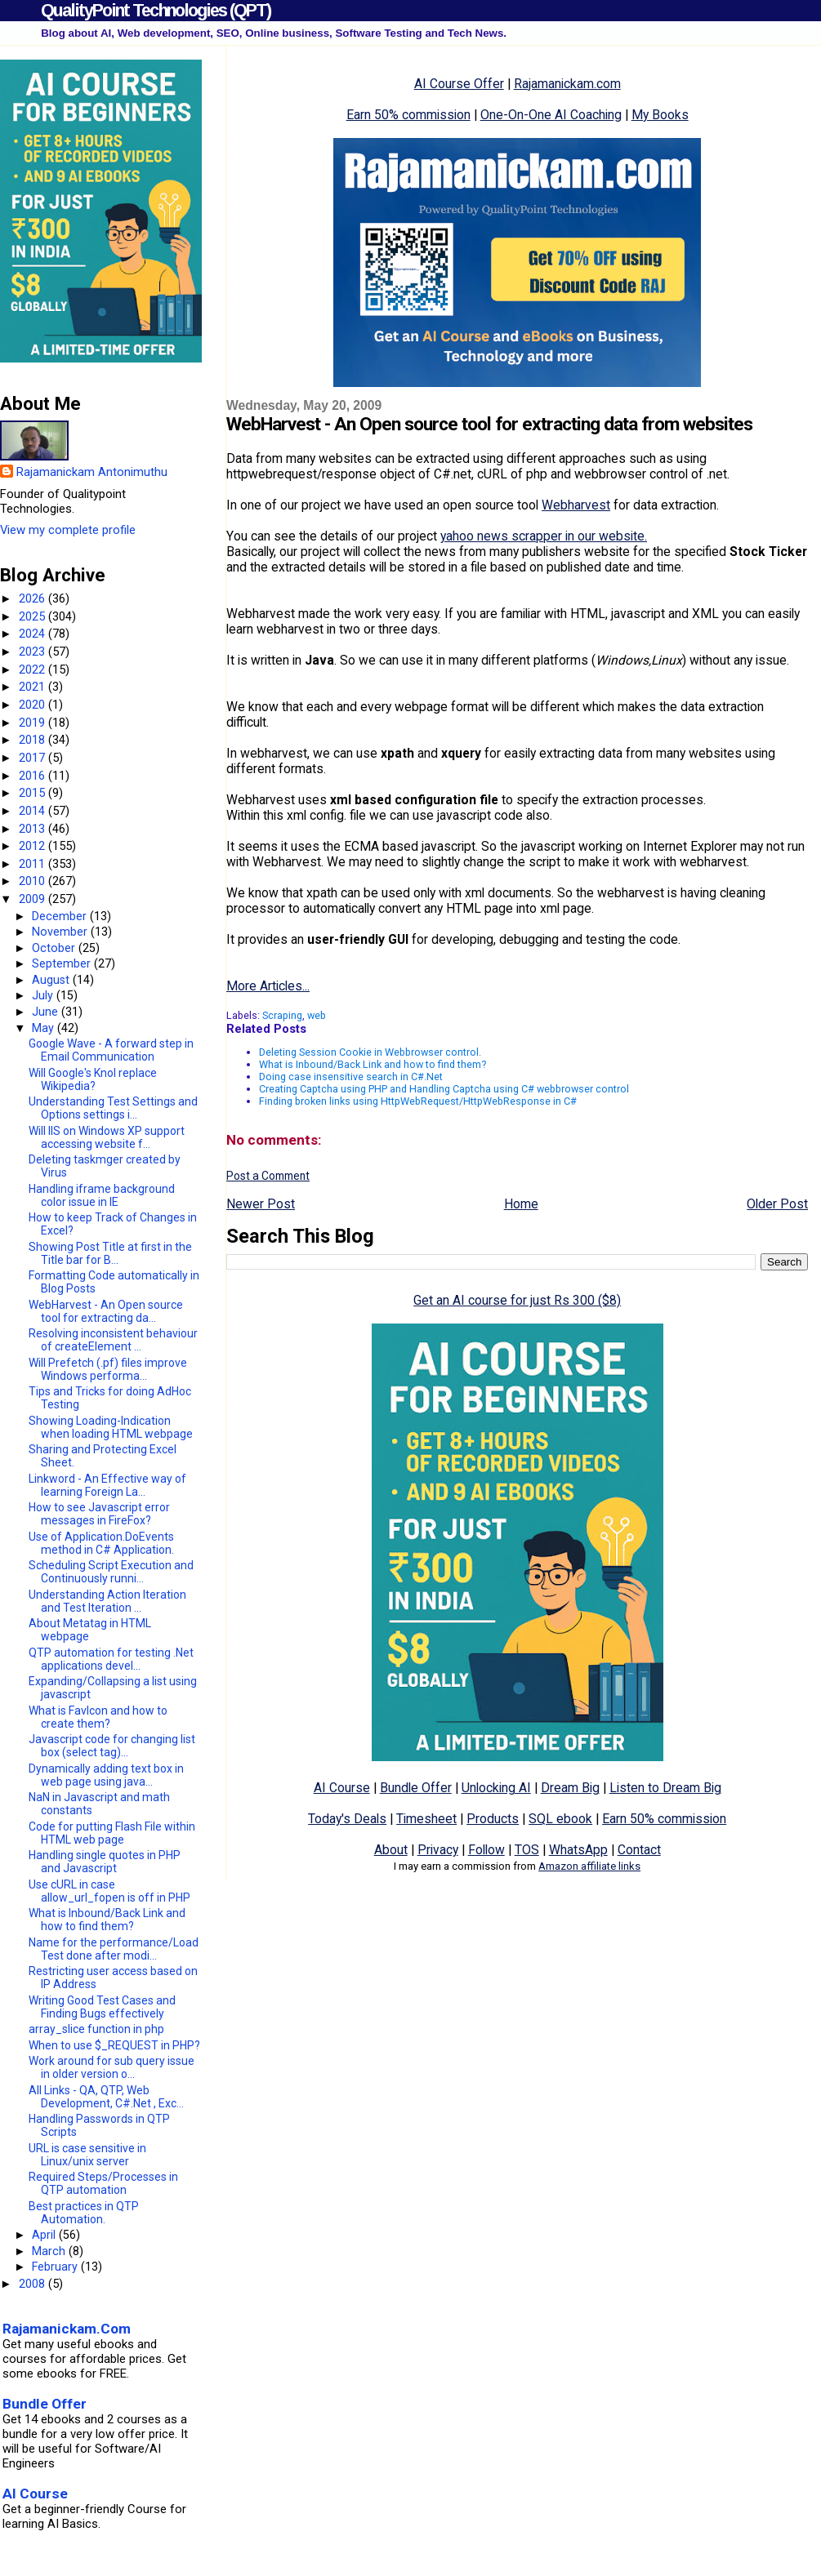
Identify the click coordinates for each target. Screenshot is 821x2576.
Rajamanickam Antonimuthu (91, 472)
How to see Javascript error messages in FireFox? (99, 1514)
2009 (33, 899)
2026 (33, 598)
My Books (660, 114)
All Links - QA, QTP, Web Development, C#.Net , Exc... (106, 2097)
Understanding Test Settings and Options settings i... (113, 1108)
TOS (527, 1849)
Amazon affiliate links (589, 1866)
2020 (33, 704)
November (61, 931)
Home (521, 1204)
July (44, 995)
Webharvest (576, 505)
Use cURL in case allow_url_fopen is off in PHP (109, 1891)
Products (492, 1818)
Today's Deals (347, 1818)
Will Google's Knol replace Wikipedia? (93, 1079)
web (316, 1015)
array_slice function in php (96, 2028)
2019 (33, 722)
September (63, 963)
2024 (33, 633)
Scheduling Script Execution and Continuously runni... (111, 1572)
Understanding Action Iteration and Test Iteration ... (107, 1601)
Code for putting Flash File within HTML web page (112, 1833)
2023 (33, 651)
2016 (33, 775)
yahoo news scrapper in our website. (543, 536)
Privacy (437, 1849)
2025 (33, 616)
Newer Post (260, 1204)
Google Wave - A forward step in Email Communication (111, 1050)
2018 (33, 739)
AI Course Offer (459, 83)
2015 (33, 792)
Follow (486, 1849)
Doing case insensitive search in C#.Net (351, 1076)
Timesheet (426, 1818)
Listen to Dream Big (665, 1787)
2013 (33, 828)
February (56, 2266)
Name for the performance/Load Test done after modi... (114, 1949)
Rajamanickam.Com (66, 2328)
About (391, 1849)
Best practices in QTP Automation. (84, 2213)
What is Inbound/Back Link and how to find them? (372, 1064)
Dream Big (570, 1787)
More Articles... (268, 986)
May (44, 1027)
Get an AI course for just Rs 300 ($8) (517, 1300)
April (45, 2234)
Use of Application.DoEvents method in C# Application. (101, 1543)
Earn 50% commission (408, 114)
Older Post (777, 1204)
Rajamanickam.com (567, 83)
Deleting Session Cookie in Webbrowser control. (370, 1052)
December (61, 916)
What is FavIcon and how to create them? (98, 1717)
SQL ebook (560, 1818)
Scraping (282, 1015)
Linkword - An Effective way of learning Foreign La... (107, 1485)
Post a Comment (268, 1175)
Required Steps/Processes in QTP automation (103, 2183)
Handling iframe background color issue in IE (102, 1195)
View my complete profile (68, 530)
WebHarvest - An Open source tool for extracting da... (106, 1311)
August (52, 979)
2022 (33, 669)
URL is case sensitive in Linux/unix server (87, 2155)
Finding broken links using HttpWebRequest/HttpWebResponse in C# (418, 1101)
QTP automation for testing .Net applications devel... (111, 1659)
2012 (33, 846)
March (50, 2251)
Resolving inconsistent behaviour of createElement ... (113, 1340)
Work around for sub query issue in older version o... (111, 2067)
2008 (33, 2283)
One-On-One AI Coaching (551, 114)
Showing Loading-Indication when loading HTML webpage (111, 1427)
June (46, 1011)
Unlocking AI (496, 1787)
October (55, 947)
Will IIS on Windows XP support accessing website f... (107, 1137)
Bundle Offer (416, 1787)
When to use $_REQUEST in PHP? (114, 2045)
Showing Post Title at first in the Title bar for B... (110, 1253)
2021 (33, 686)
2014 (33, 810)
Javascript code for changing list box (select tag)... (112, 1746)
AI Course (342, 1787)
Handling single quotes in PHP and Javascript (105, 1862)
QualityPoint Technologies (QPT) (155, 10)
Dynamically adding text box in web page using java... (106, 1775)
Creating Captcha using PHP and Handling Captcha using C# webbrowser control (444, 1089)
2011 (33, 863)
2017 (33, 757)
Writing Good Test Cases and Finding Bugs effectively (102, 2007)
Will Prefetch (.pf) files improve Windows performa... (108, 1369)
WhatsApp (578, 1849)
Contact (639, 1849)
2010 (33, 881)
